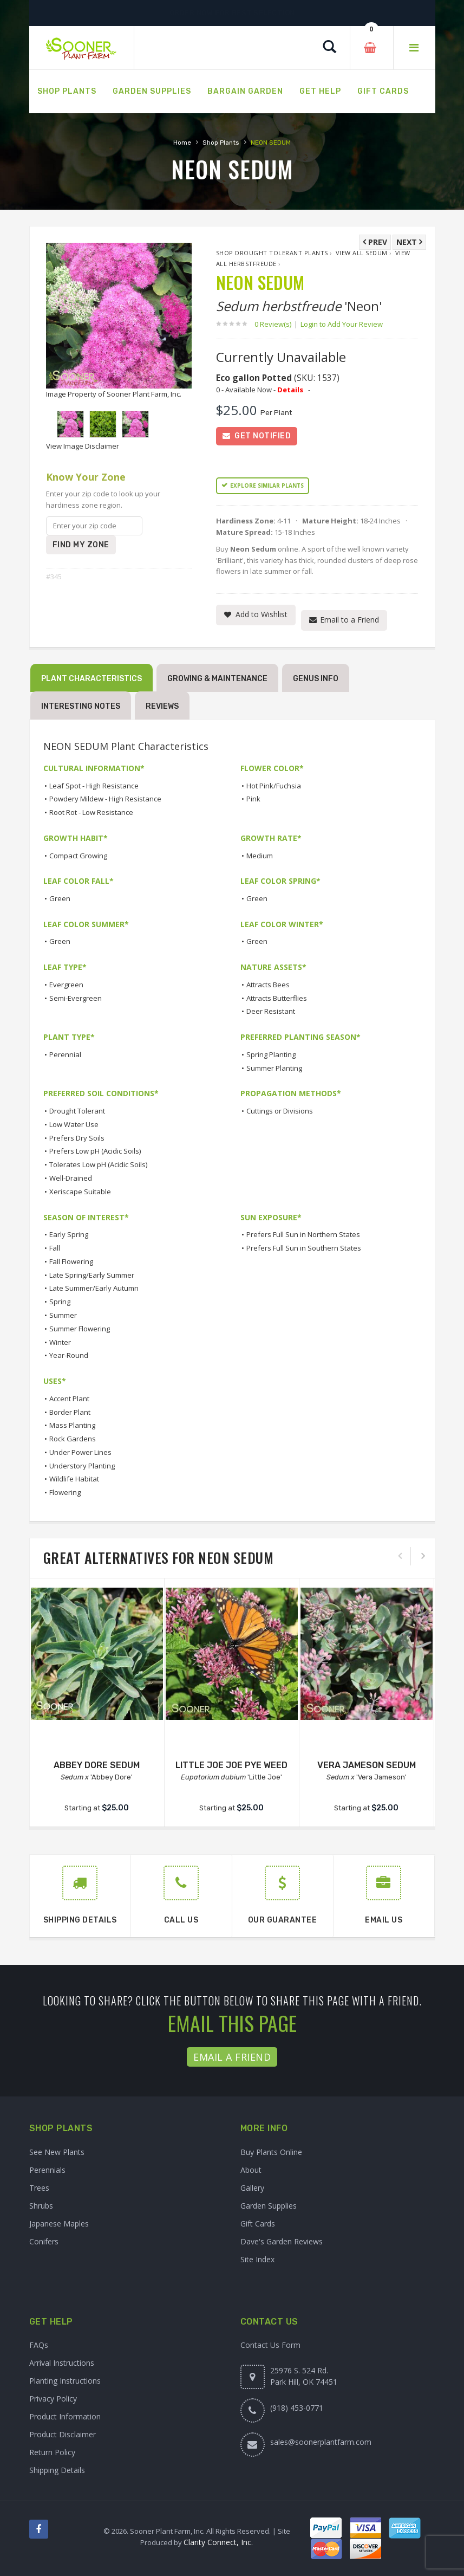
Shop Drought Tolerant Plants (272, 253)
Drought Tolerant (77, 1111)
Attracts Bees (268, 984)
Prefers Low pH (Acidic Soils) (95, 1151)
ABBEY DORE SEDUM (97, 1765)
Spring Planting (271, 1054)
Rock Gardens (72, 1439)
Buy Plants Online (271, 2152)
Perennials (47, 2170)
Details (290, 389)
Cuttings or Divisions (279, 1111)
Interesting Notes (80, 706)
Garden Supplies (268, 2205)
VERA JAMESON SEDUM (366, 1765)
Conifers (43, 2241)
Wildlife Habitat (74, 1479)
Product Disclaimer (62, 2434)
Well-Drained (70, 1178)
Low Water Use (74, 1124)
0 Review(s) (276, 324)
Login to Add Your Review (341, 324)
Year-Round (68, 1355)
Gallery (252, 2188)
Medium (259, 855)
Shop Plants (220, 142)
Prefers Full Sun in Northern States (303, 1234)
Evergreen (66, 984)
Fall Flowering (71, 1261)
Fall (54, 1248)
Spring (59, 1301)
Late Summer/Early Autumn (94, 1288)
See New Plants (56, 2152)
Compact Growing (78, 855)
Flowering (65, 1492)
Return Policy (52, 2452)
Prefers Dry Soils (76, 1138)
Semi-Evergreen (75, 998)
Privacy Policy (53, 2398)
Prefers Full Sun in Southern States (303, 1248)
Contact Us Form (270, 2345)
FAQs (38, 2345)
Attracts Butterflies (276, 998)
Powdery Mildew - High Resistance (105, 799)
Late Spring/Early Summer (91, 1275)
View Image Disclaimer (82, 446)
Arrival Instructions (61, 2363)
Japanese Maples (59, 2223)
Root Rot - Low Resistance (91, 812)
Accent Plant (69, 1398)
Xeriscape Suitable (80, 1191)
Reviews (162, 706)
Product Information (65, 2416)
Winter (60, 1342)
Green (59, 898)
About (251, 2170)
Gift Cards (257, 2223)
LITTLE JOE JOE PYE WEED (231, 1765)
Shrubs (41, 2205)
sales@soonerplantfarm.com (320, 2442)
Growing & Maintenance (217, 678)
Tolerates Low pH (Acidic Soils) (98, 1164)
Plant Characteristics (91, 678)
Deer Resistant (270, 1011)
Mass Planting (72, 1425)
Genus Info (315, 678)
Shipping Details (57, 2470)
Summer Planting (274, 1068)
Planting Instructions (65, 2381)
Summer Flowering (79, 1329)
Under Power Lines (80, 1452)
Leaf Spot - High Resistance (94, 786)
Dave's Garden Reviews (281, 2241)
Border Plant (69, 1412)
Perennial (65, 1054)
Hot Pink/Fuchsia (273, 786)
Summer (63, 1315)
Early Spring (68, 1234)
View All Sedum (362, 253)
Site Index (257, 2259)
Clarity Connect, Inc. (218, 2542)
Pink (253, 799)
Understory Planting (82, 1466)
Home (182, 142)
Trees (39, 2188)
